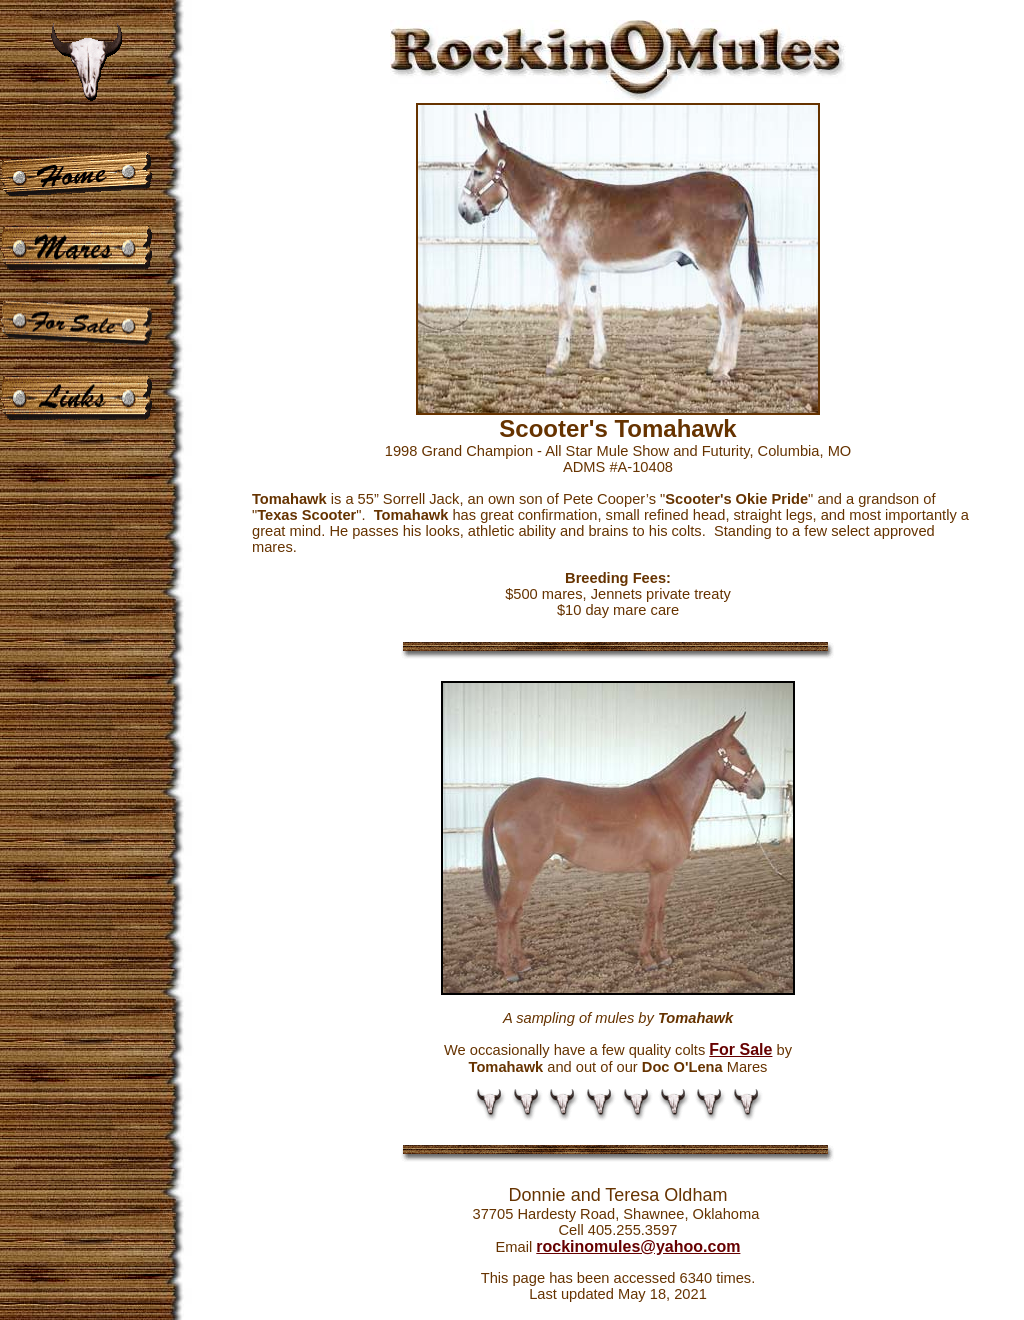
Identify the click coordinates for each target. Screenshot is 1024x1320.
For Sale (740, 1049)
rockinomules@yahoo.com (638, 1246)
